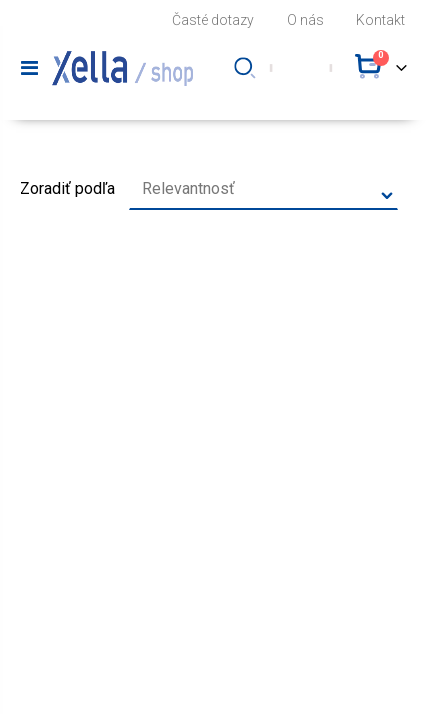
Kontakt (380, 20)
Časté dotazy (213, 20)
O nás (305, 20)
